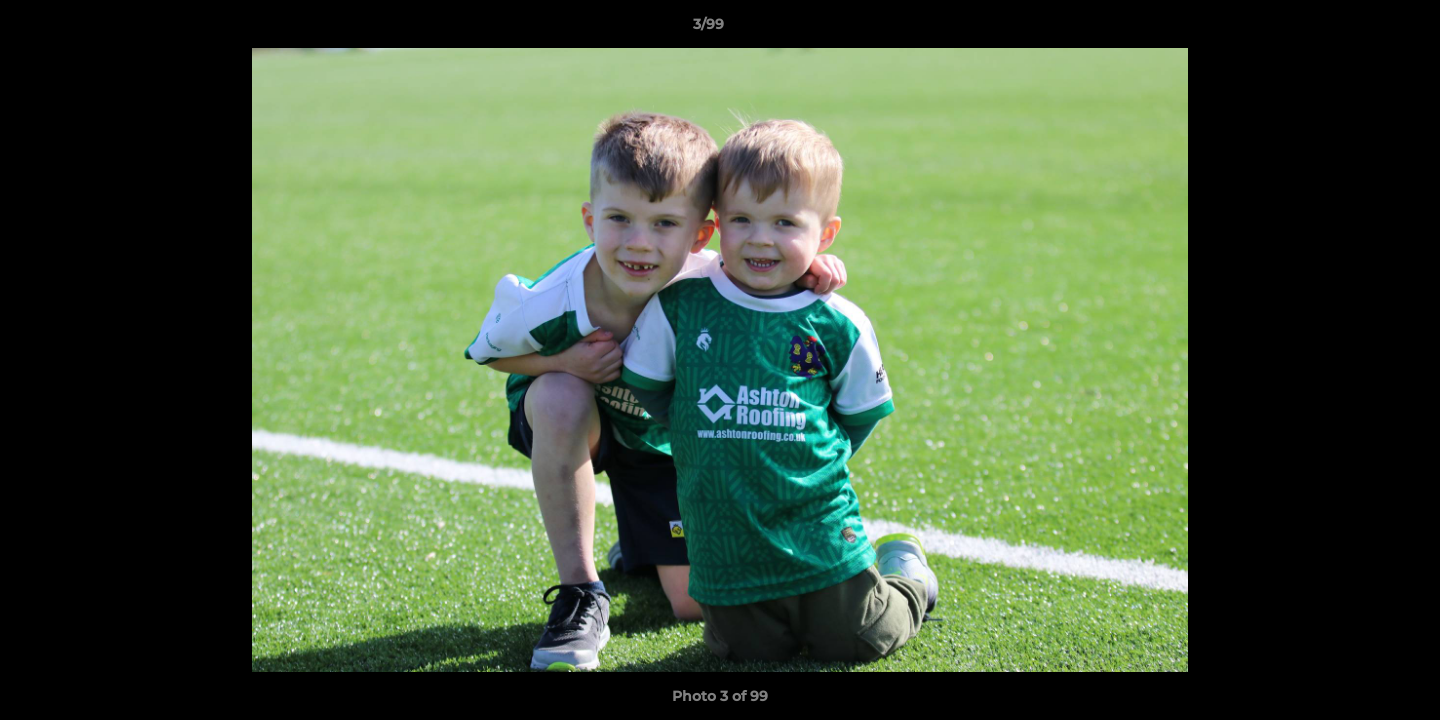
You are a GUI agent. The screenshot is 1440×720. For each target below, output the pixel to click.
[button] (1356, 29)
